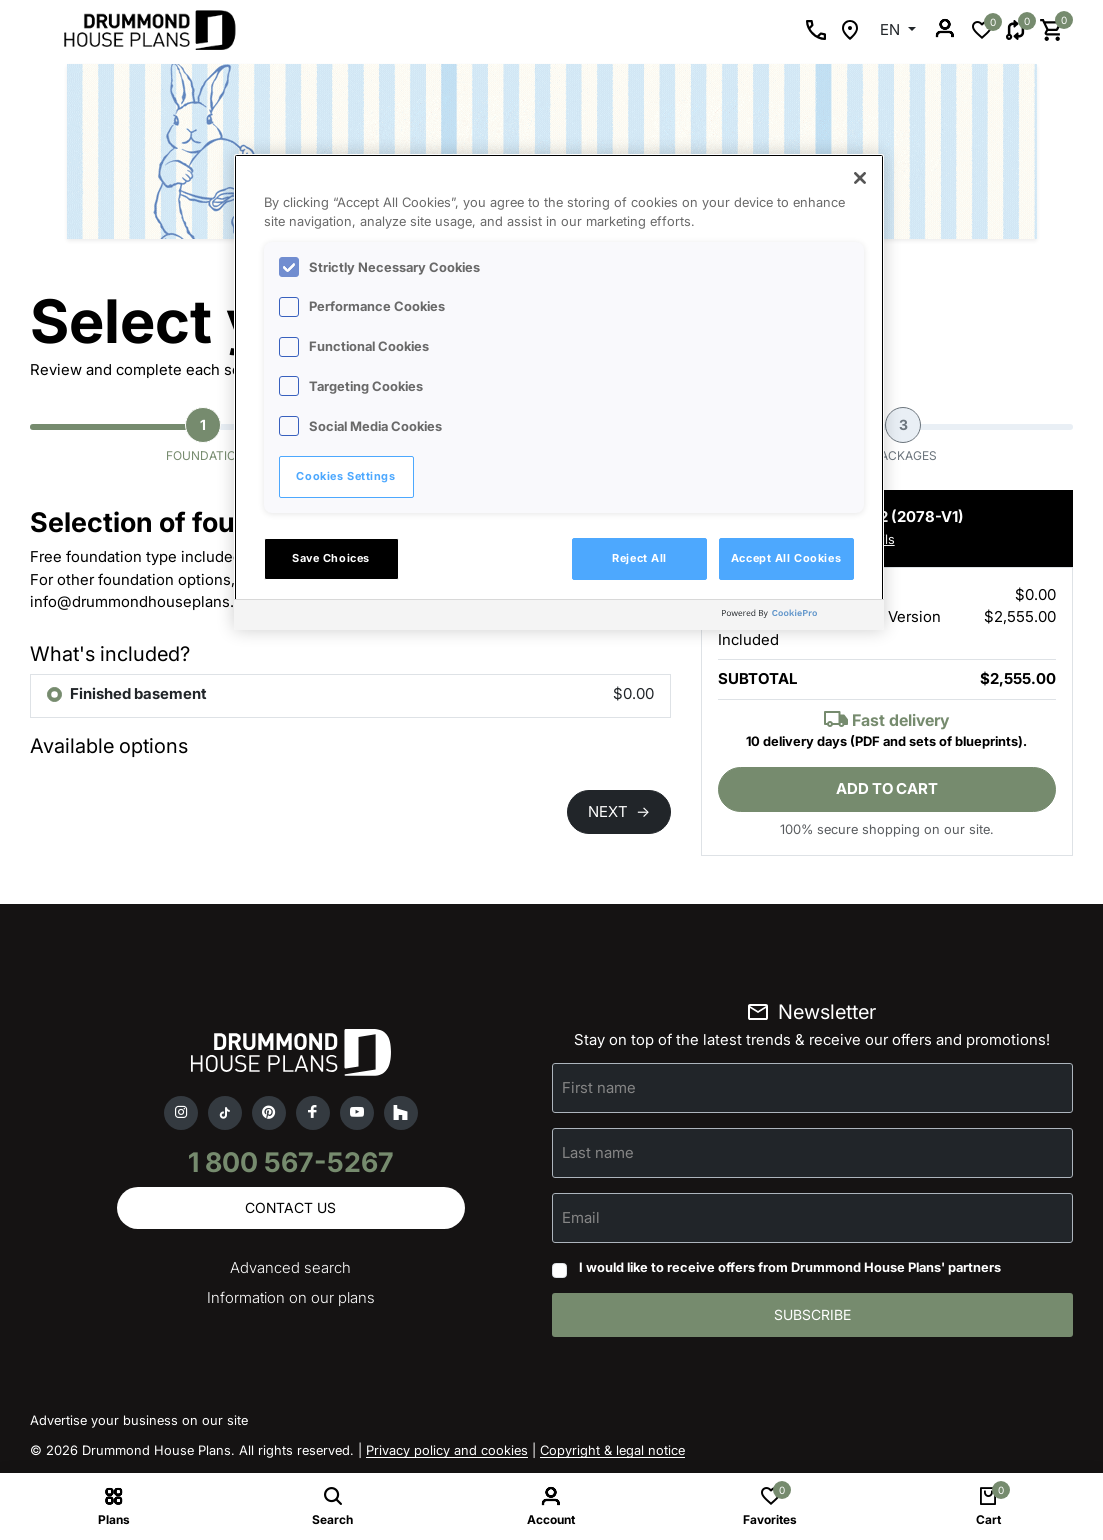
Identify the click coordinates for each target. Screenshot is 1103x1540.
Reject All (639, 558)
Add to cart (887, 788)
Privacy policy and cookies (447, 1450)
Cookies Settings (345, 476)
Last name (598, 1152)
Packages (905, 435)
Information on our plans (291, 1297)
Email (581, 1217)
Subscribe (812, 1314)
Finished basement (138, 693)
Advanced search (290, 1267)
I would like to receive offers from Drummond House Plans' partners (790, 1267)
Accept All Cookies (786, 558)
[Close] (860, 178)
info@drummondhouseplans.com (147, 601)
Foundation (205, 435)
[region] (559, 392)
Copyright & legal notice (612, 1450)
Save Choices (331, 558)
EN (892, 29)
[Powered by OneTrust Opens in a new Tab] (798, 617)
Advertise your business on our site (139, 1420)
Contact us (290, 1207)
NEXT (619, 811)
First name (599, 1087)
